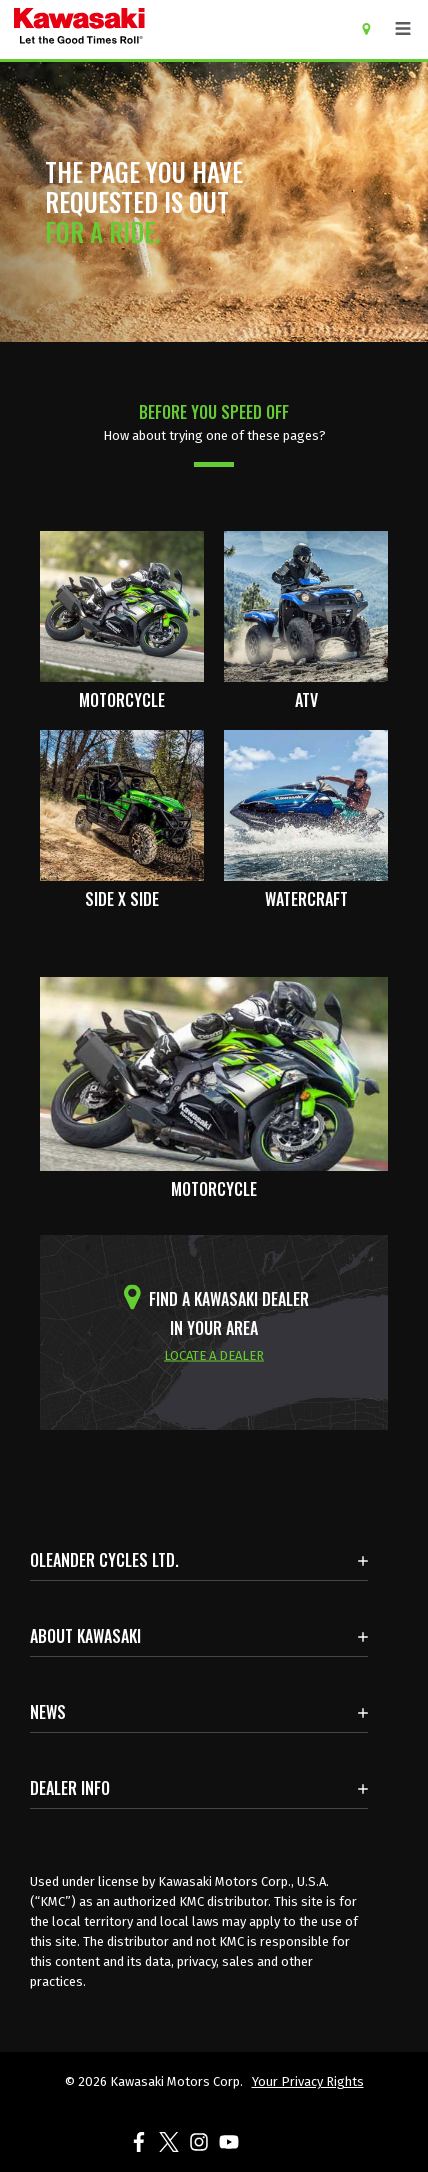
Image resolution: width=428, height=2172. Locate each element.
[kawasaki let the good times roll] (156, 29)
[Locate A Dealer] (373, 28)
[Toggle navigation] (403, 29)
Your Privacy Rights (308, 2081)
